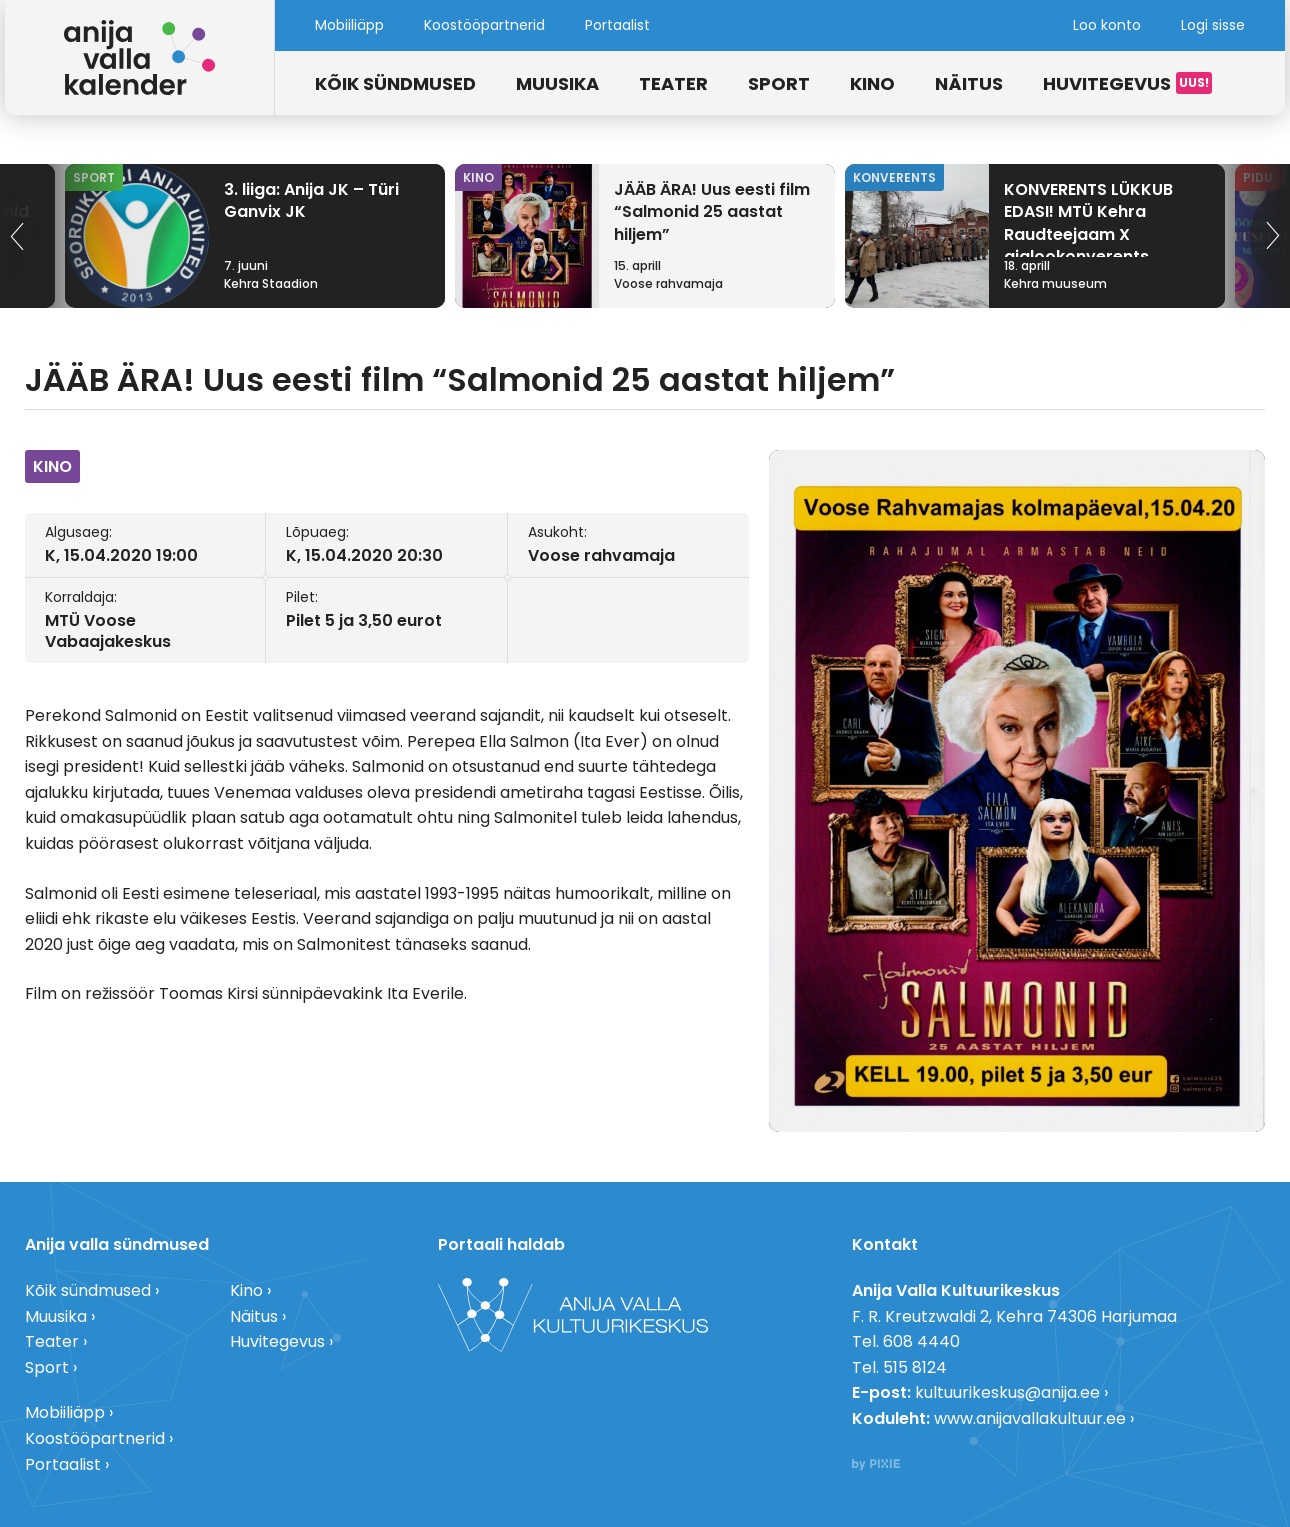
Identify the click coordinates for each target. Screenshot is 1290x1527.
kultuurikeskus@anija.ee (1007, 1392)
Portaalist (617, 25)
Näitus (969, 83)
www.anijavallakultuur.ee (1030, 1418)
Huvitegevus (1107, 83)
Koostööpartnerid (484, 25)
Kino (872, 83)
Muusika (557, 83)
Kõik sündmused (395, 83)
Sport (779, 83)
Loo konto (1107, 25)
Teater (673, 83)
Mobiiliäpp (349, 25)
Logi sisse (1213, 25)
